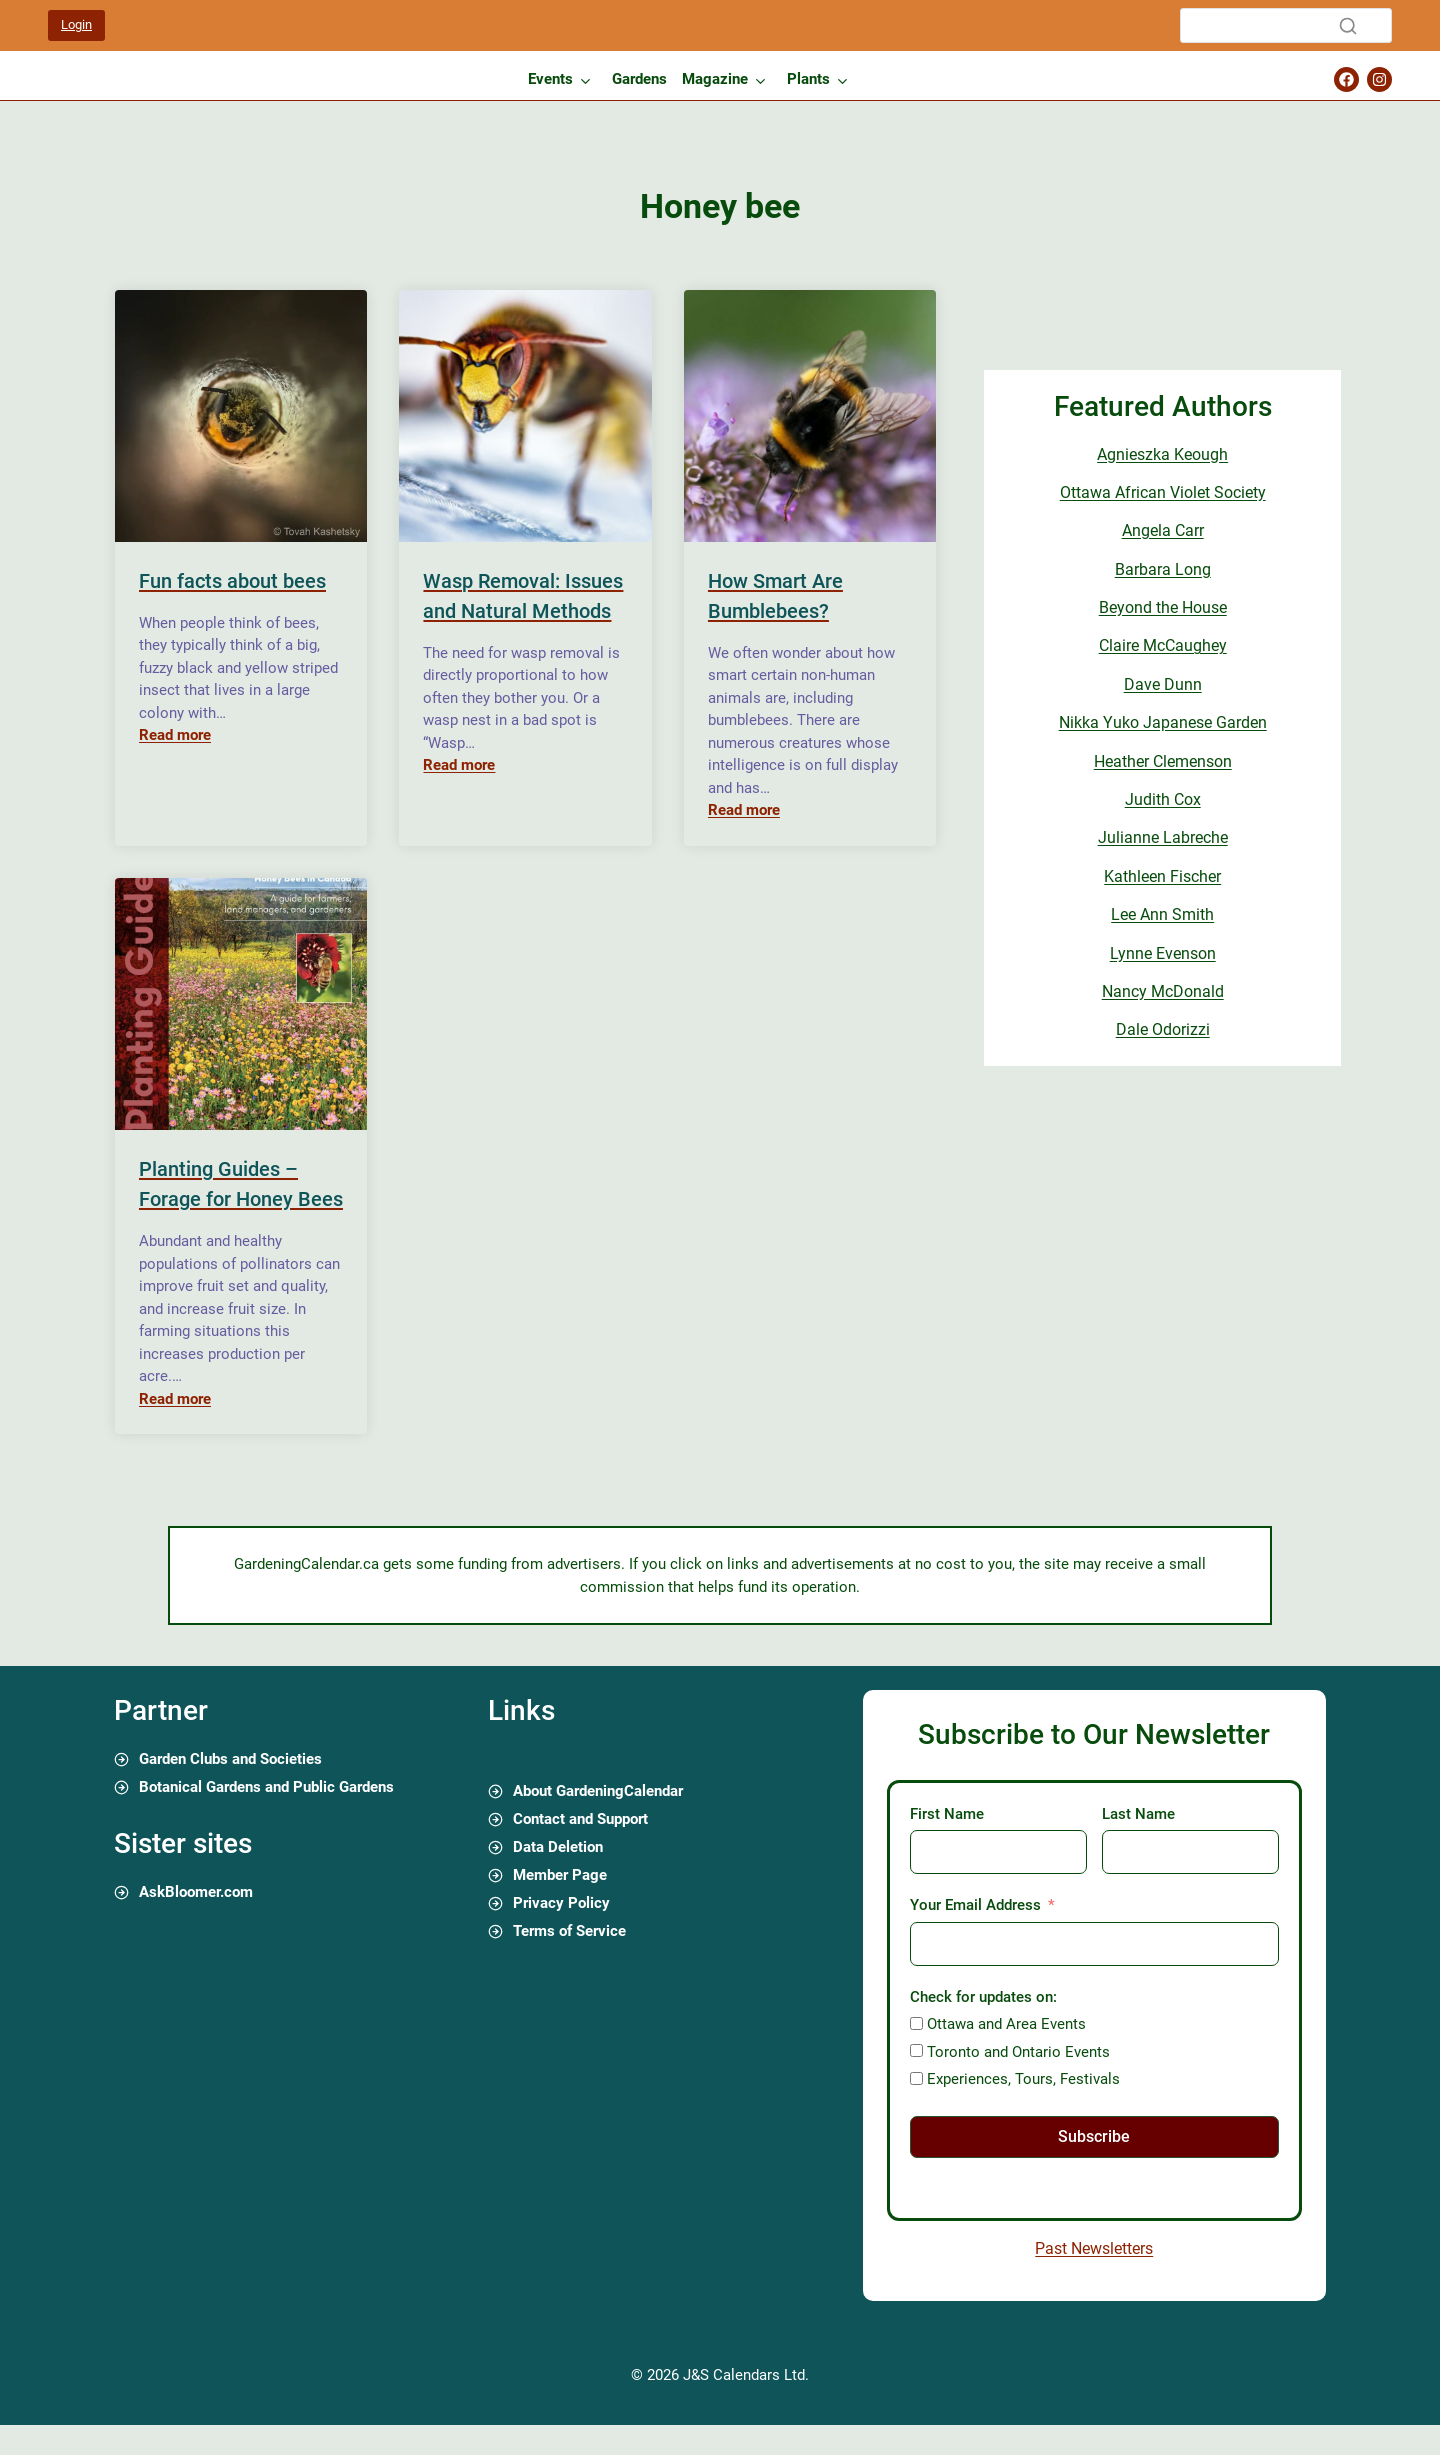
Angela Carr (1163, 530)
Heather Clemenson (1163, 761)
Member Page (560, 1875)
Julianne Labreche (1163, 837)
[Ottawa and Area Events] (916, 2023)
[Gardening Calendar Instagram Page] (1379, 79)
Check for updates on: (983, 1997)
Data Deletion (558, 1847)
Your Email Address (975, 1905)
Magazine (715, 79)
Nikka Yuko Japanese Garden (1163, 722)
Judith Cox (1163, 799)
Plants (808, 79)
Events (550, 79)
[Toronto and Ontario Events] (916, 2050)
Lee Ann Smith (1162, 914)
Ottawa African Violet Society (1163, 492)
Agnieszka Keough (1162, 454)
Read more (175, 735)
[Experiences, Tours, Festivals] (916, 2078)
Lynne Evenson (1163, 953)
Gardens (639, 79)
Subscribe (1094, 2136)
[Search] (1286, 25)
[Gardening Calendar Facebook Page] (1346, 79)
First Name (947, 1814)
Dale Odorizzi (1163, 1029)
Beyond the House (1163, 607)
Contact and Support (580, 1819)
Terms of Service (569, 1931)
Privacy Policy (561, 1903)
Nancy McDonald (1163, 991)
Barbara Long (1163, 569)
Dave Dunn (1163, 684)
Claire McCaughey (1163, 645)
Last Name (1138, 1814)
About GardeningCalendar (598, 1791)
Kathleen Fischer (1162, 876)
